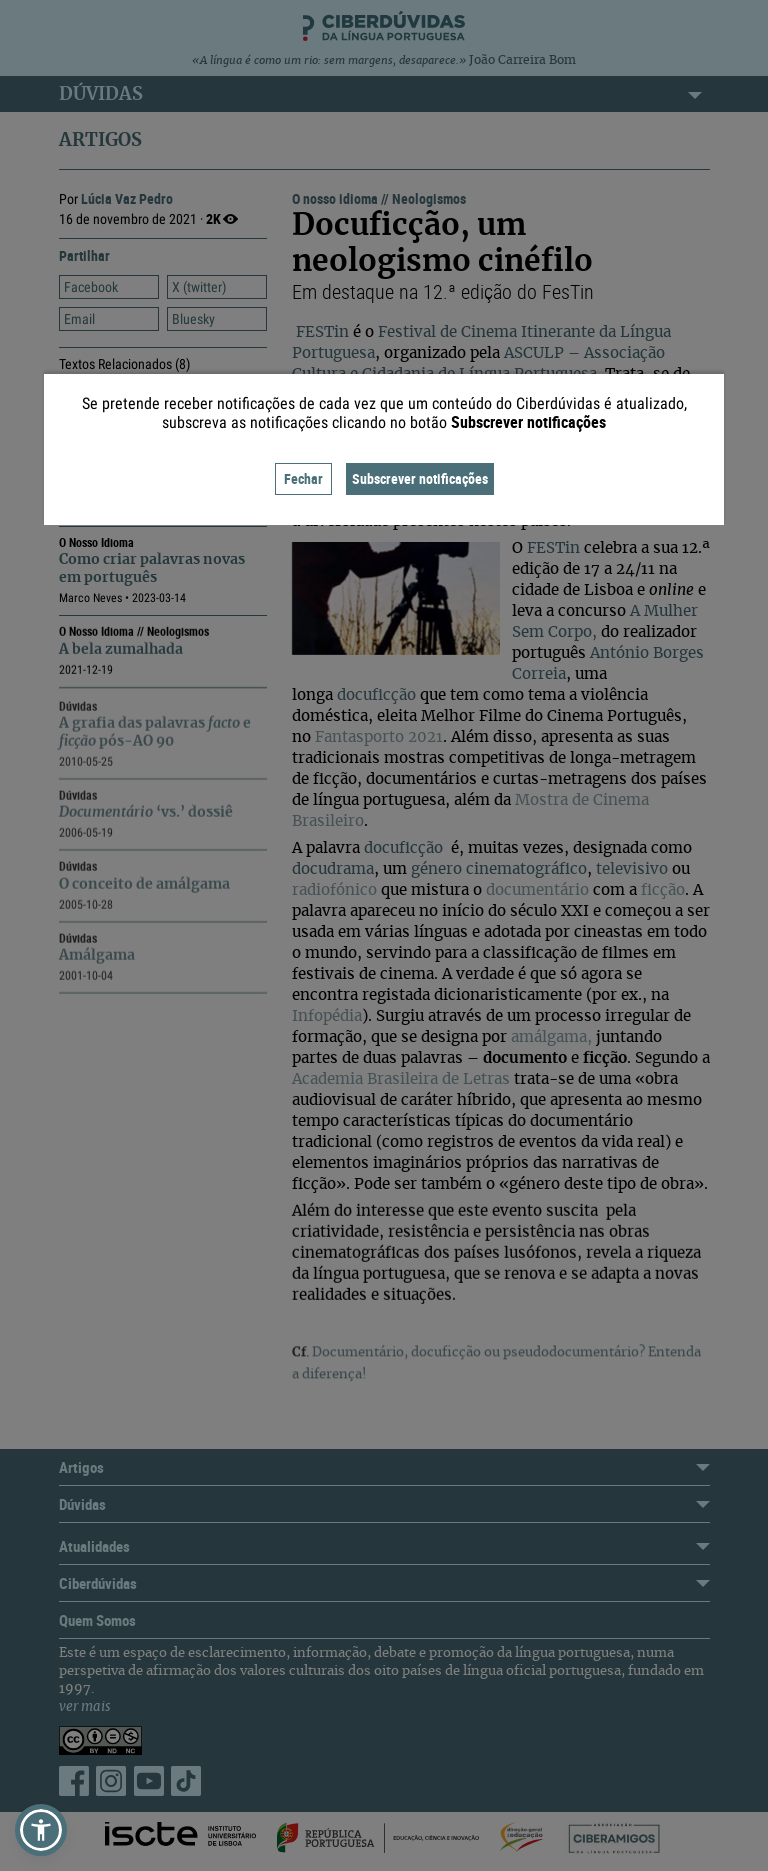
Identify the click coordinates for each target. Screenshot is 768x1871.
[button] (41, 1830)
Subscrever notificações (420, 478)
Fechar (303, 478)
